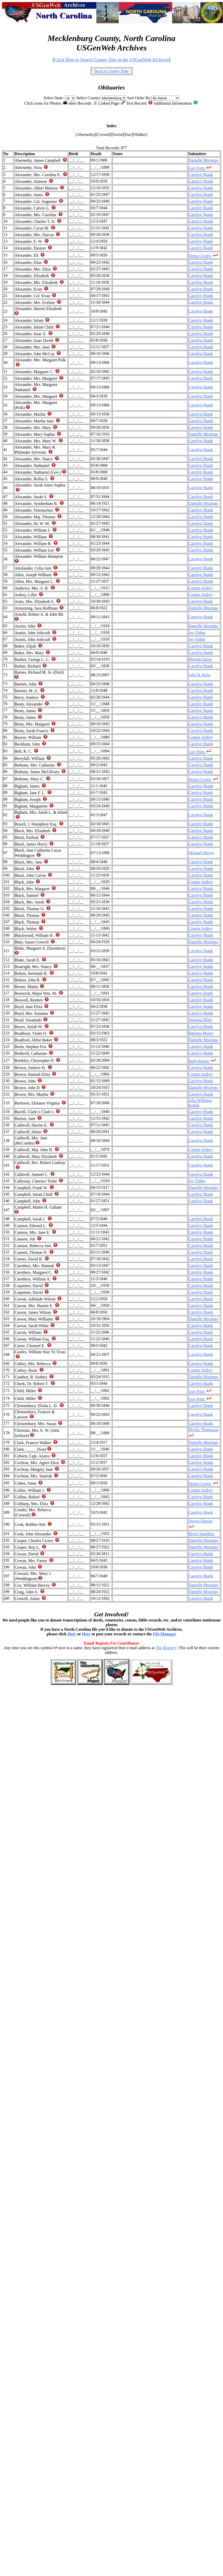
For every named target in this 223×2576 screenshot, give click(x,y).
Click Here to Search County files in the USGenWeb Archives (111, 59)
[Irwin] (117, 134)
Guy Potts (200, 168)
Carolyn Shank (200, 174)
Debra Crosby (203, 256)
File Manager (164, 1634)
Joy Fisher (196, 632)
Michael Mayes (201, 853)
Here (72, 1634)
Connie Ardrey (200, 588)
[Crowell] (103, 134)
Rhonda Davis (200, 659)
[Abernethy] (86, 134)
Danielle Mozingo (203, 160)
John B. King (199, 675)
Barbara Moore (200, 1033)
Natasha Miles (200, 1020)
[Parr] (128, 134)
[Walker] (140, 134)
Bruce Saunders (201, 1533)
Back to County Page (111, 71)
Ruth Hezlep (202, 1061)
